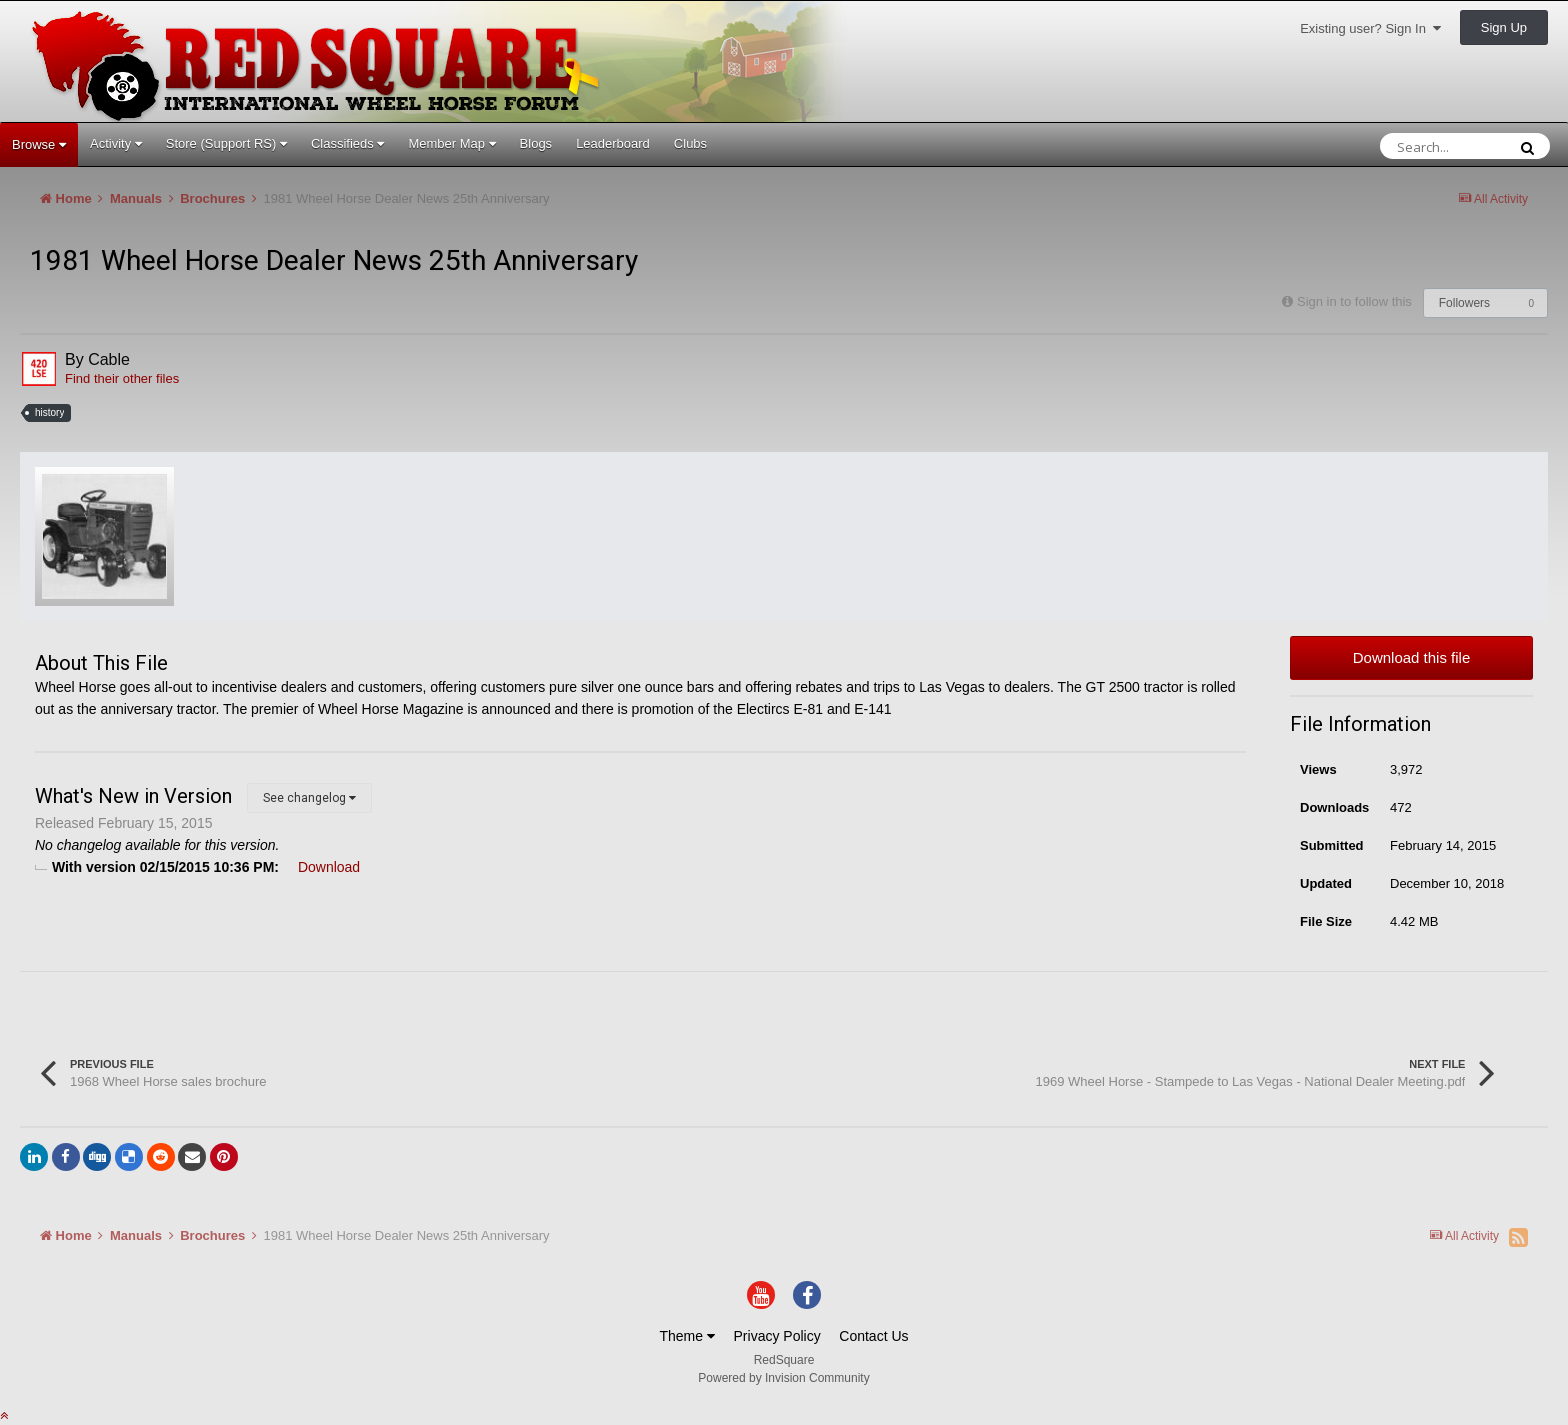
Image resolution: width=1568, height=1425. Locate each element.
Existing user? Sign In (1370, 28)
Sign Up (1504, 27)
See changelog (309, 798)
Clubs (690, 143)
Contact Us (873, 1336)
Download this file (1412, 657)
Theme (686, 1336)
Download (329, 867)
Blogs (536, 143)
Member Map (451, 143)
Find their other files (122, 378)
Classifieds (347, 143)
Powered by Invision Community (783, 1378)
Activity (116, 143)
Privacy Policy (777, 1336)
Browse (39, 144)
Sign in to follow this (1354, 301)
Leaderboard (613, 143)
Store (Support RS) (226, 143)
